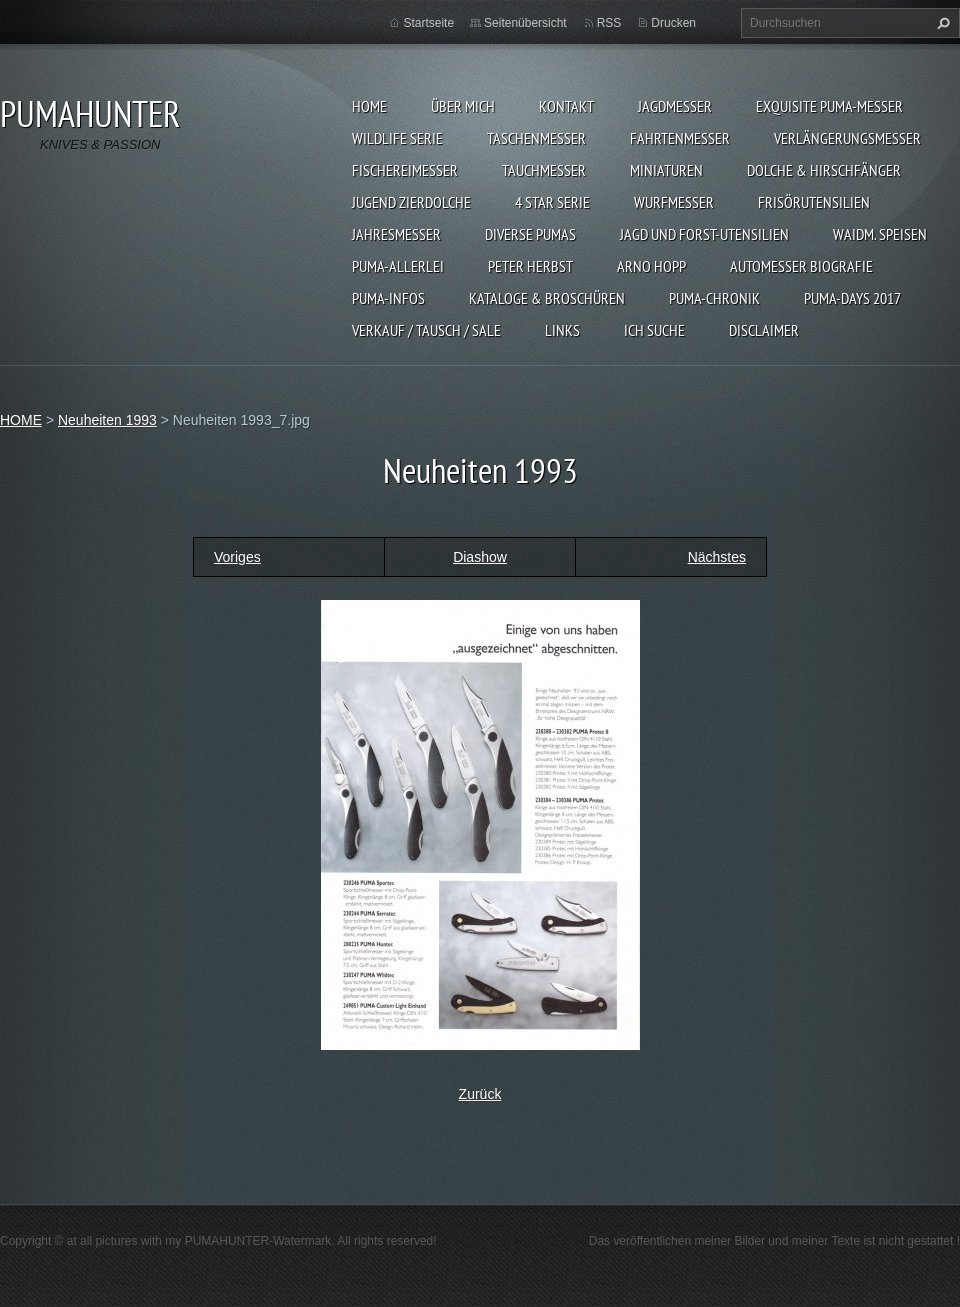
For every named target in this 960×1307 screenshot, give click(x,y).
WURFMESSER (674, 202)
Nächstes (717, 557)
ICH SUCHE (654, 330)
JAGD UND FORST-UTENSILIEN (704, 234)
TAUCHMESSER (544, 170)
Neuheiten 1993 (107, 420)
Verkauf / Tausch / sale (426, 330)
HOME (369, 106)
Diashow (480, 557)
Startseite (428, 23)
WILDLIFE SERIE (397, 138)
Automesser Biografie (801, 266)
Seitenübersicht (525, 23)
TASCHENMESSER (536, 138)
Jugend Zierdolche (411, 202)
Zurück (480, 1094)
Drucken (673, 23)
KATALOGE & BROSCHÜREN (547, 298)
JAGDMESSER (675, 106)
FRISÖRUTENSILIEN (814, 202)
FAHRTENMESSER (680, 138)
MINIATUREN (666, 170)
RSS (609, 23)
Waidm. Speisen (880, 234)
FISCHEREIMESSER (405, 170)
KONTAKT (566, 106)
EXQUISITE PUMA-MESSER (829, 106)
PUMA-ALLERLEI (398, 266)
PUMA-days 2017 (852, 298)
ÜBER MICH (463, 106)
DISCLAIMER (764, 330)
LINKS (562, 330)
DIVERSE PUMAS (530, 234)
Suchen (941, 23)
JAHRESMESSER (396, 234)
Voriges (237, 557)
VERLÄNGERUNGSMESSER (847, 138)
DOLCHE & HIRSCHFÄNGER (824, 170)
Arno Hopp (651, 266)
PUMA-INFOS (388, 298)
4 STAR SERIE (552, 202)
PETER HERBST (530, 266)
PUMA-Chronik (714, 298)
